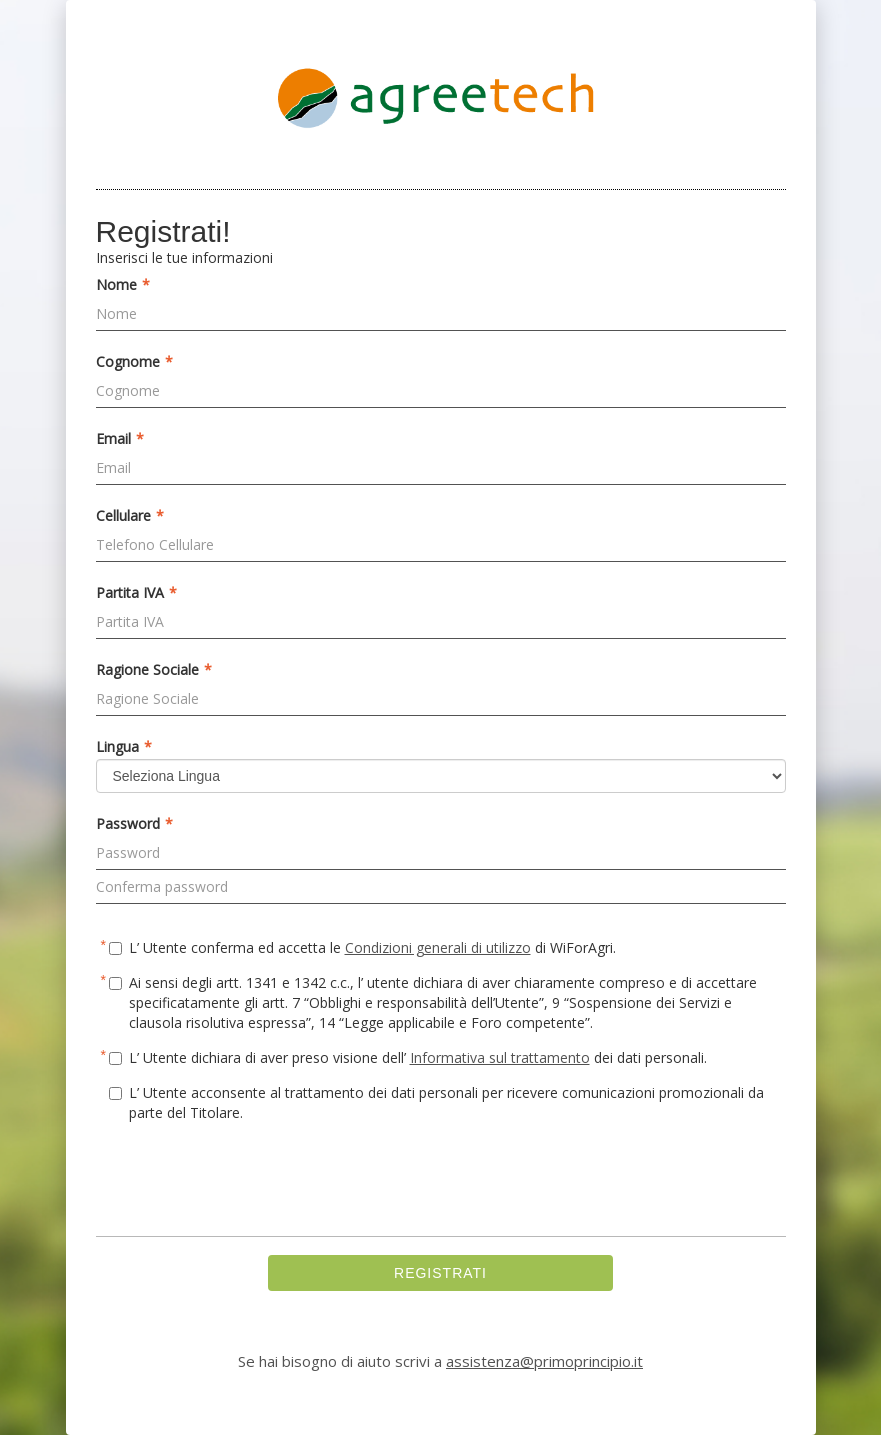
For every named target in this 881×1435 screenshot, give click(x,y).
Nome (123, 285)
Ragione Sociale (154, 670)
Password (134, 824)
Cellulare (130, 516)
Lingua (124, 747)
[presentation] (248, 1182)
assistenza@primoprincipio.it (544, 1361)
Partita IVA (136, 593)
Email (120, 439)
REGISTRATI (440, 1273)
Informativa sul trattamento (500, 1057)
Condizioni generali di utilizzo (438, 947)
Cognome (134, 362)
